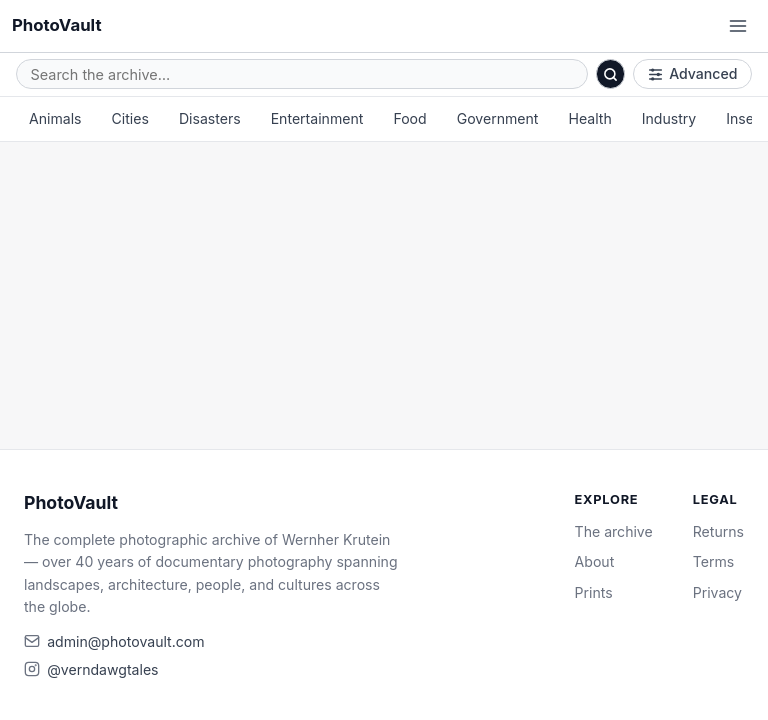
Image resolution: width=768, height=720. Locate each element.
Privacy (717, 592)
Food (409, 118)
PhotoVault (57, 25)
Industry (669, 118)
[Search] (611, 74)
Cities (130, 118)
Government (498, 118)
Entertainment (317, 118)
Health (589, 118)
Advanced (693, 73)
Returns (718, 531)
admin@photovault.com (125, 641)
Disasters (210, 118)
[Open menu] (738, 26)
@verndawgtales (102, 669)
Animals (55, 118)
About (595, 561)
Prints (594, 592)
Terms (713, 561)
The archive (614, 531)
